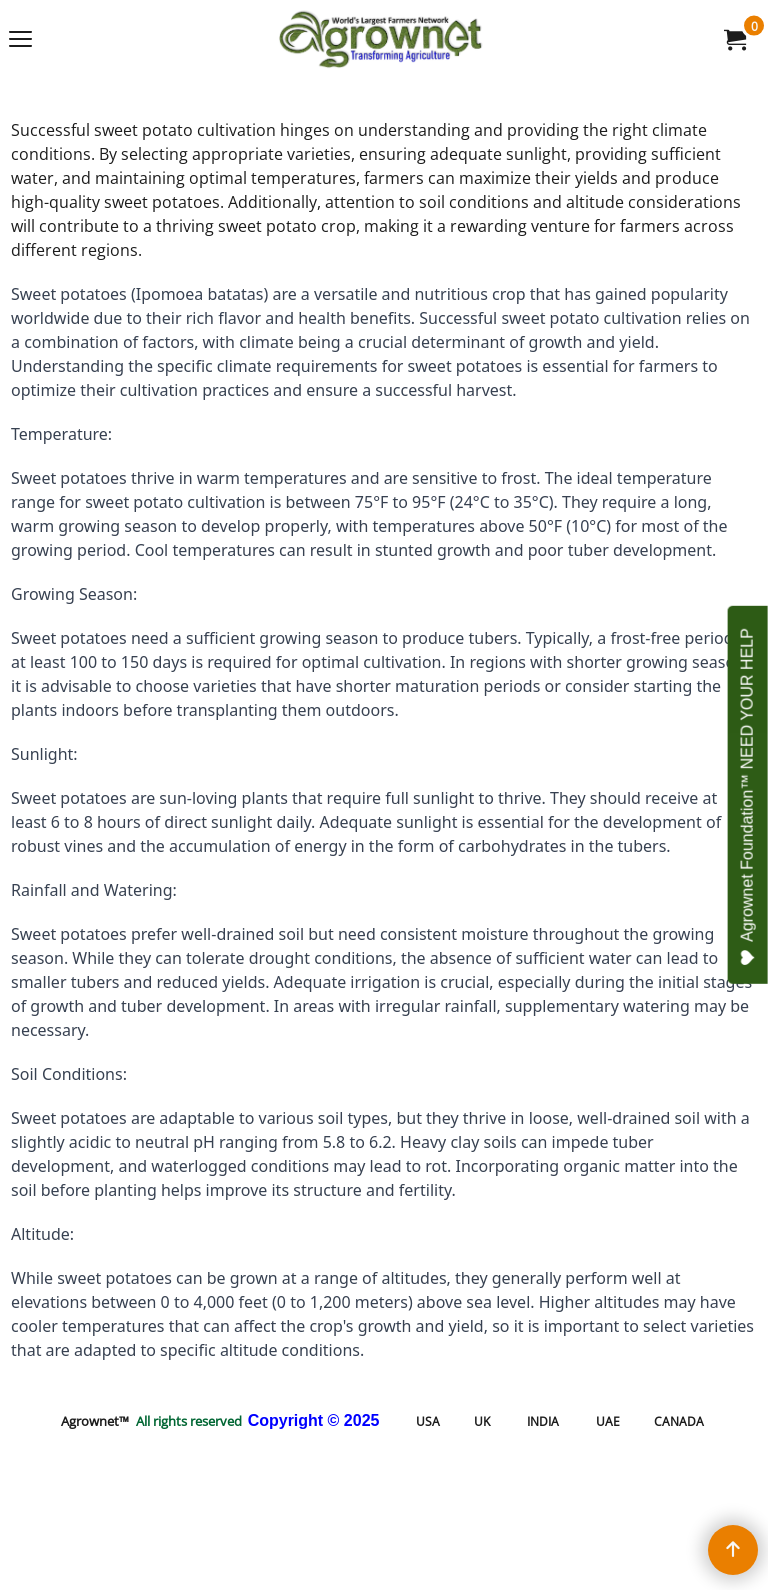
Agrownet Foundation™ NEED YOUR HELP (748, 797)
